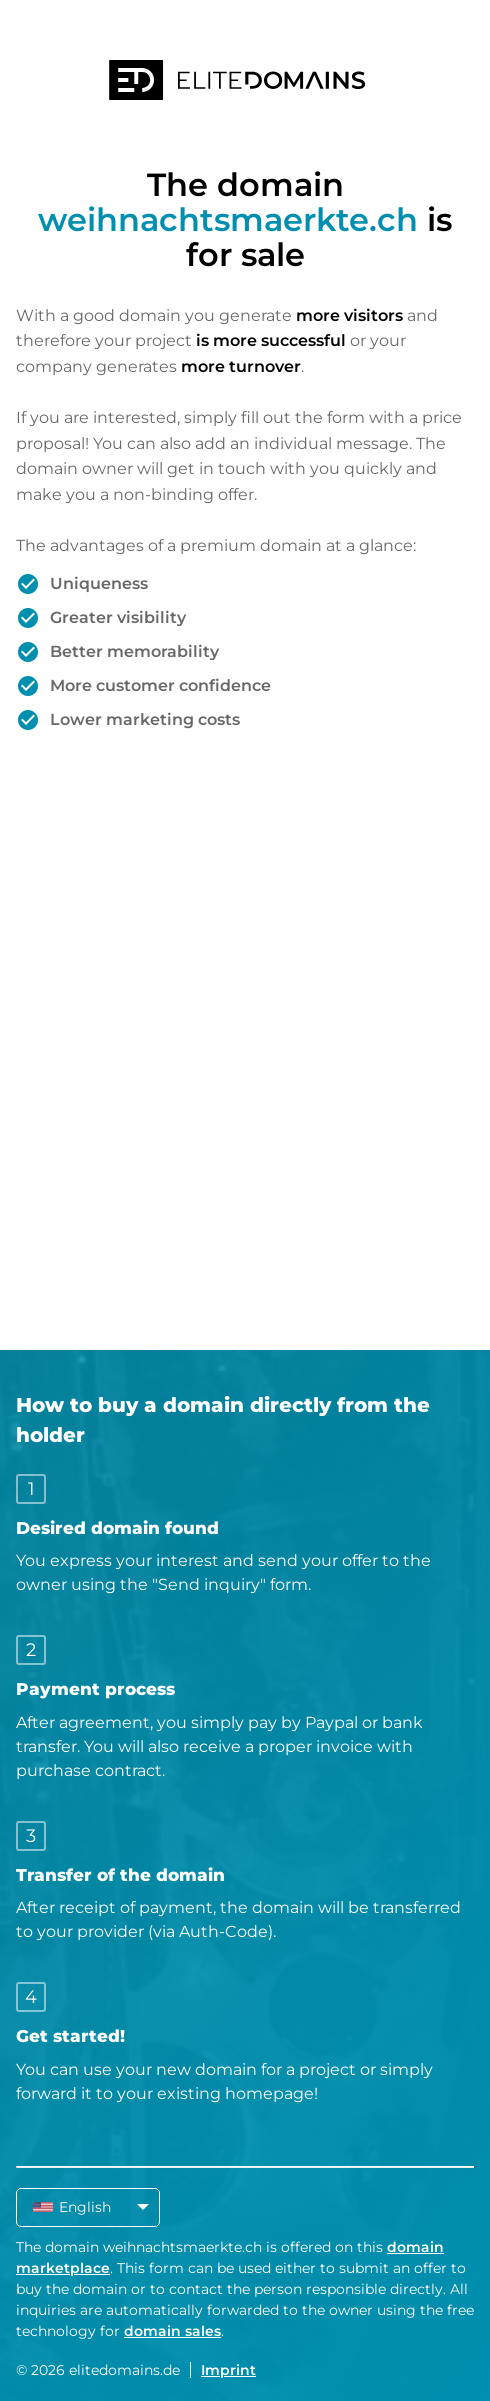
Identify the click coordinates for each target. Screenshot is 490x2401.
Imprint (228, 2370)
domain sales (172, 2331)
